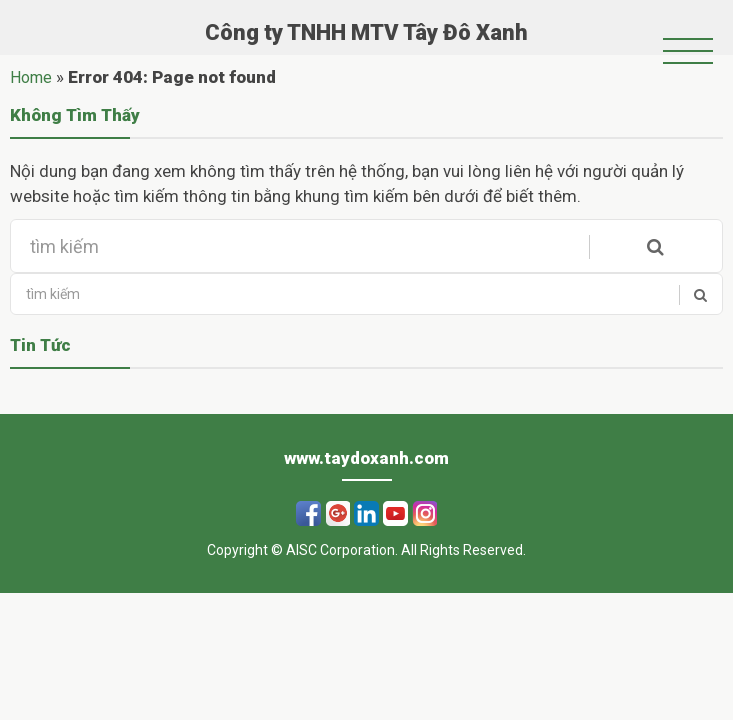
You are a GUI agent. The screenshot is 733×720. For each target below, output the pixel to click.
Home (31, 77)
